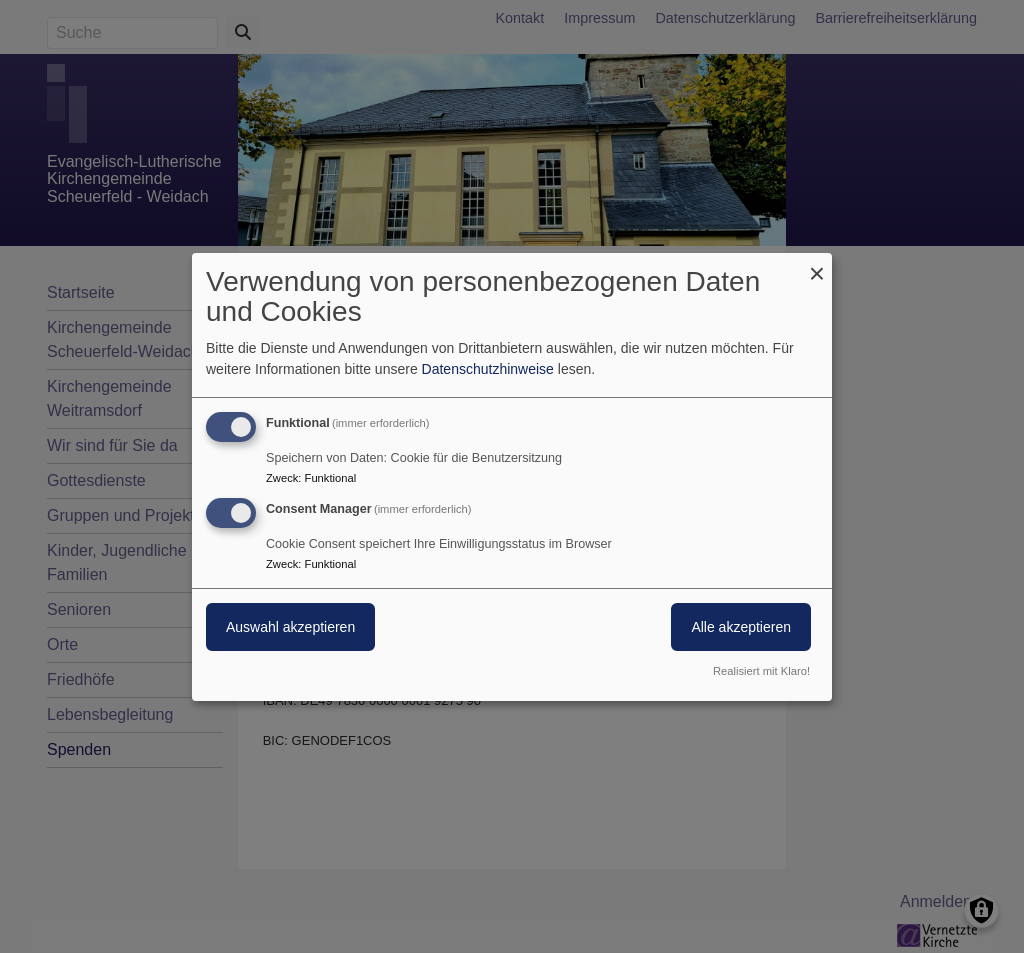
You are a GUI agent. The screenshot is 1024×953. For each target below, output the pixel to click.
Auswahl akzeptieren (290, 627)
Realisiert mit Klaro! (761, 671)
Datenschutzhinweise (488, 369)
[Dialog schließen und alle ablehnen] (817, 264)
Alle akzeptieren (741, 627)
